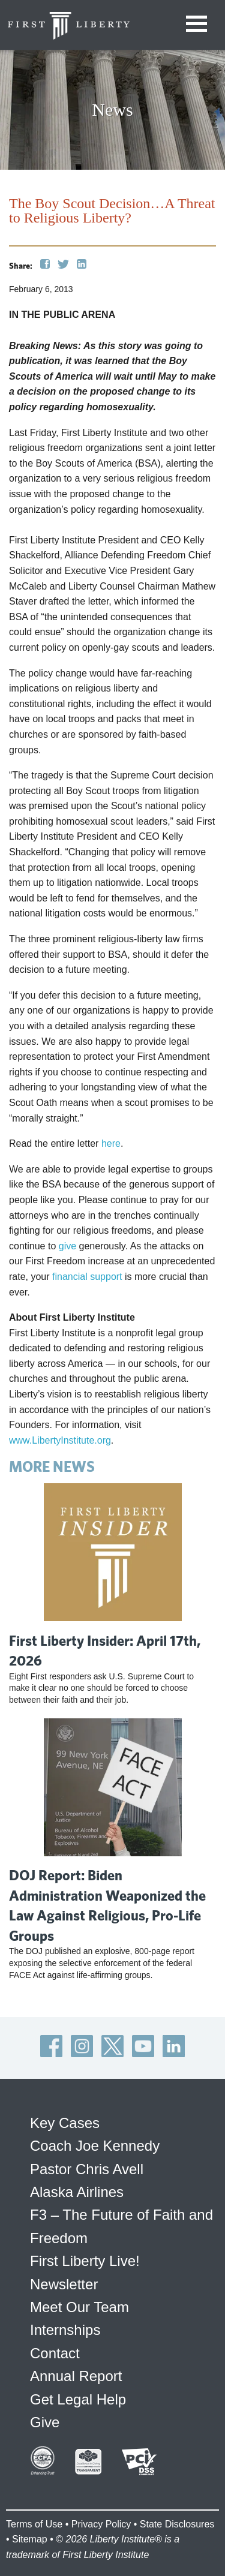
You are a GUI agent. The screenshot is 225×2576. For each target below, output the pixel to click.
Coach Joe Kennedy (95, 2146)
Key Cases (65, 2123)
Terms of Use (34, 2524)
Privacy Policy (101, 2524)
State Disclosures (177, 2524)
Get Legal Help (78, 2399)
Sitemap (29, 2539)
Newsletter (64, 2284)
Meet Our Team (79, 2307)
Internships (65, 2330)
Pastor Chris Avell (86, 2169)
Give (44, 2422)
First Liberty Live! (85, 2261)
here (111, 1143)
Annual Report (76, 2376)
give (67, 1246)
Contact (55, 2353)
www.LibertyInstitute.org (60, 1440)
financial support (87, 1277)
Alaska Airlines (77, 2192)
